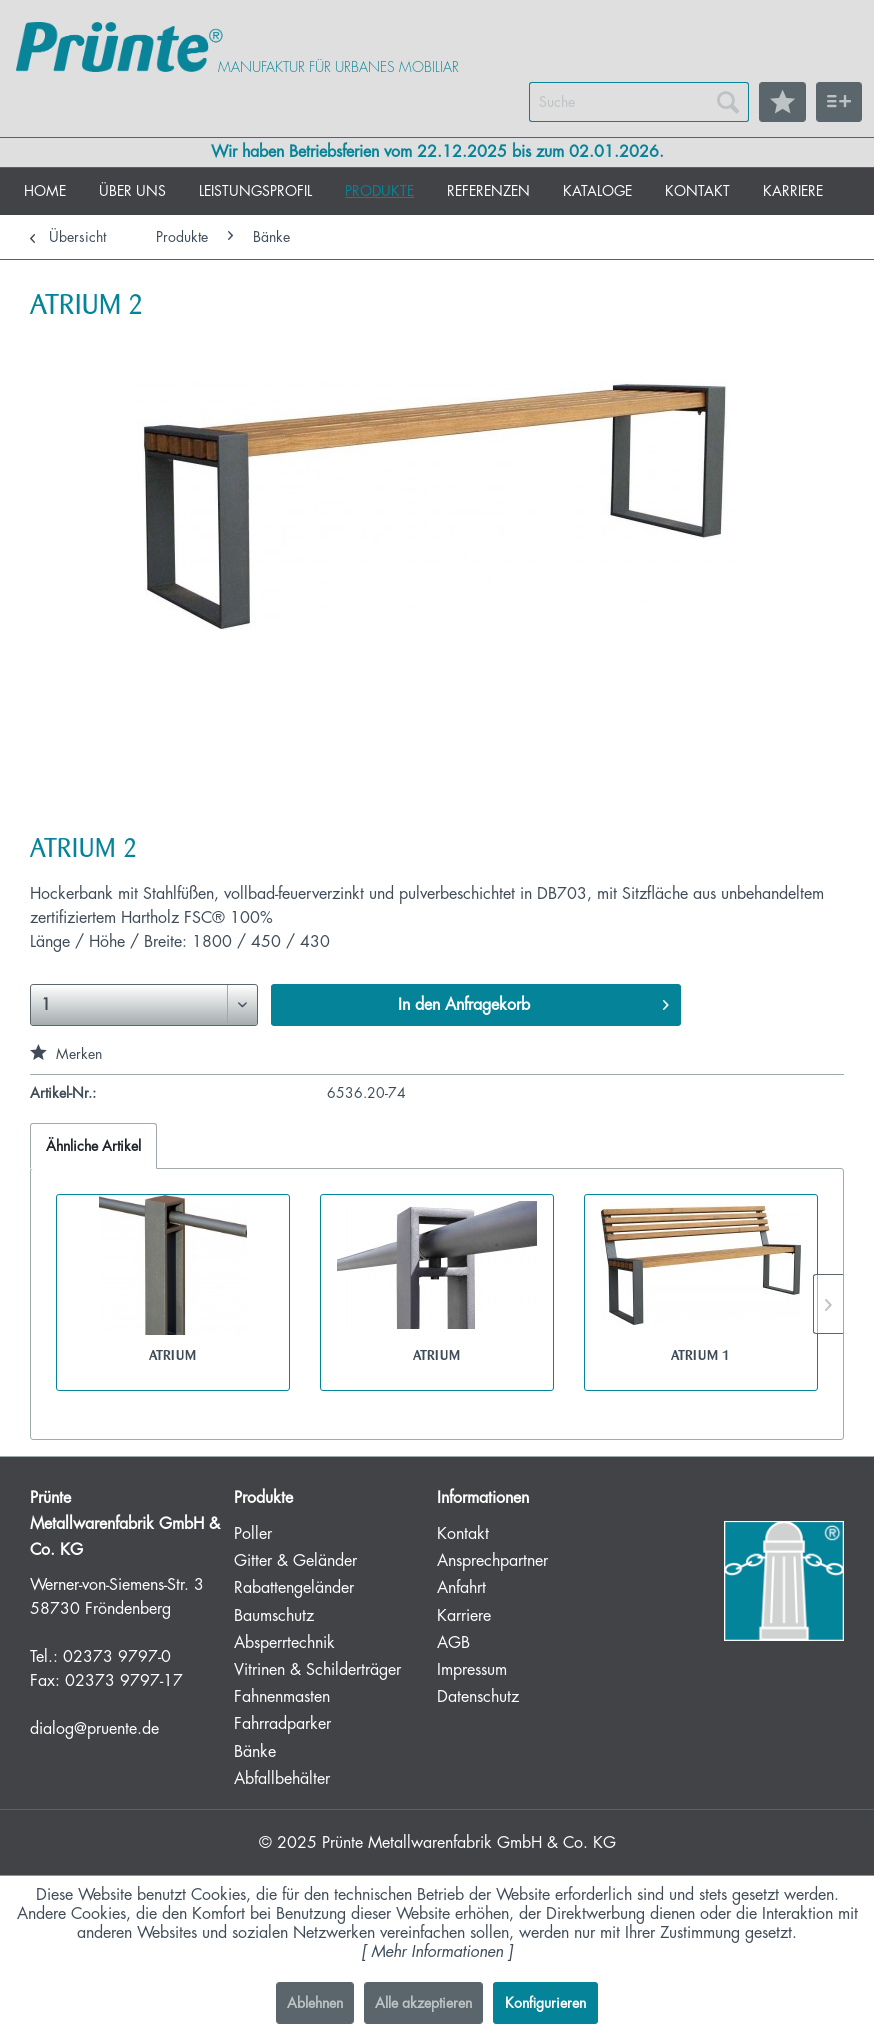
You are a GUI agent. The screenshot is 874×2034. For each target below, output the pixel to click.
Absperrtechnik (284, 1643)
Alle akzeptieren (423, 2003)
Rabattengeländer (294, 1588)
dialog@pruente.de (94, 1729)
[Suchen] (728, 102)
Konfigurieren (545, 2003)
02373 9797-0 (117, 1657)
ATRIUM (172, 1355)
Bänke (255, 1752)
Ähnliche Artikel (93, 1146)
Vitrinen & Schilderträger (317, 1670)
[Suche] (639, 102)
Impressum (472, 1670)
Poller (253, 1534)
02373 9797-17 (124, 1681)
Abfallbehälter (282, 1779)
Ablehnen (315, 2003)
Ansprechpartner (492, 1561)
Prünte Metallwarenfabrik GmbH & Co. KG (469, 1843)
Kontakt (463, 1534)
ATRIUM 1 (700, 1355)
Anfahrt (461, 1588)
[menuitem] (639, 102)
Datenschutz (478, 1697)
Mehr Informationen (437, 1952)
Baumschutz (274, 1616)
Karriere (464, 1616)
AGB (453, 1643)
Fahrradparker (282, 1724)
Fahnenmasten (282, 1697)
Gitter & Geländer (295, 1561)
